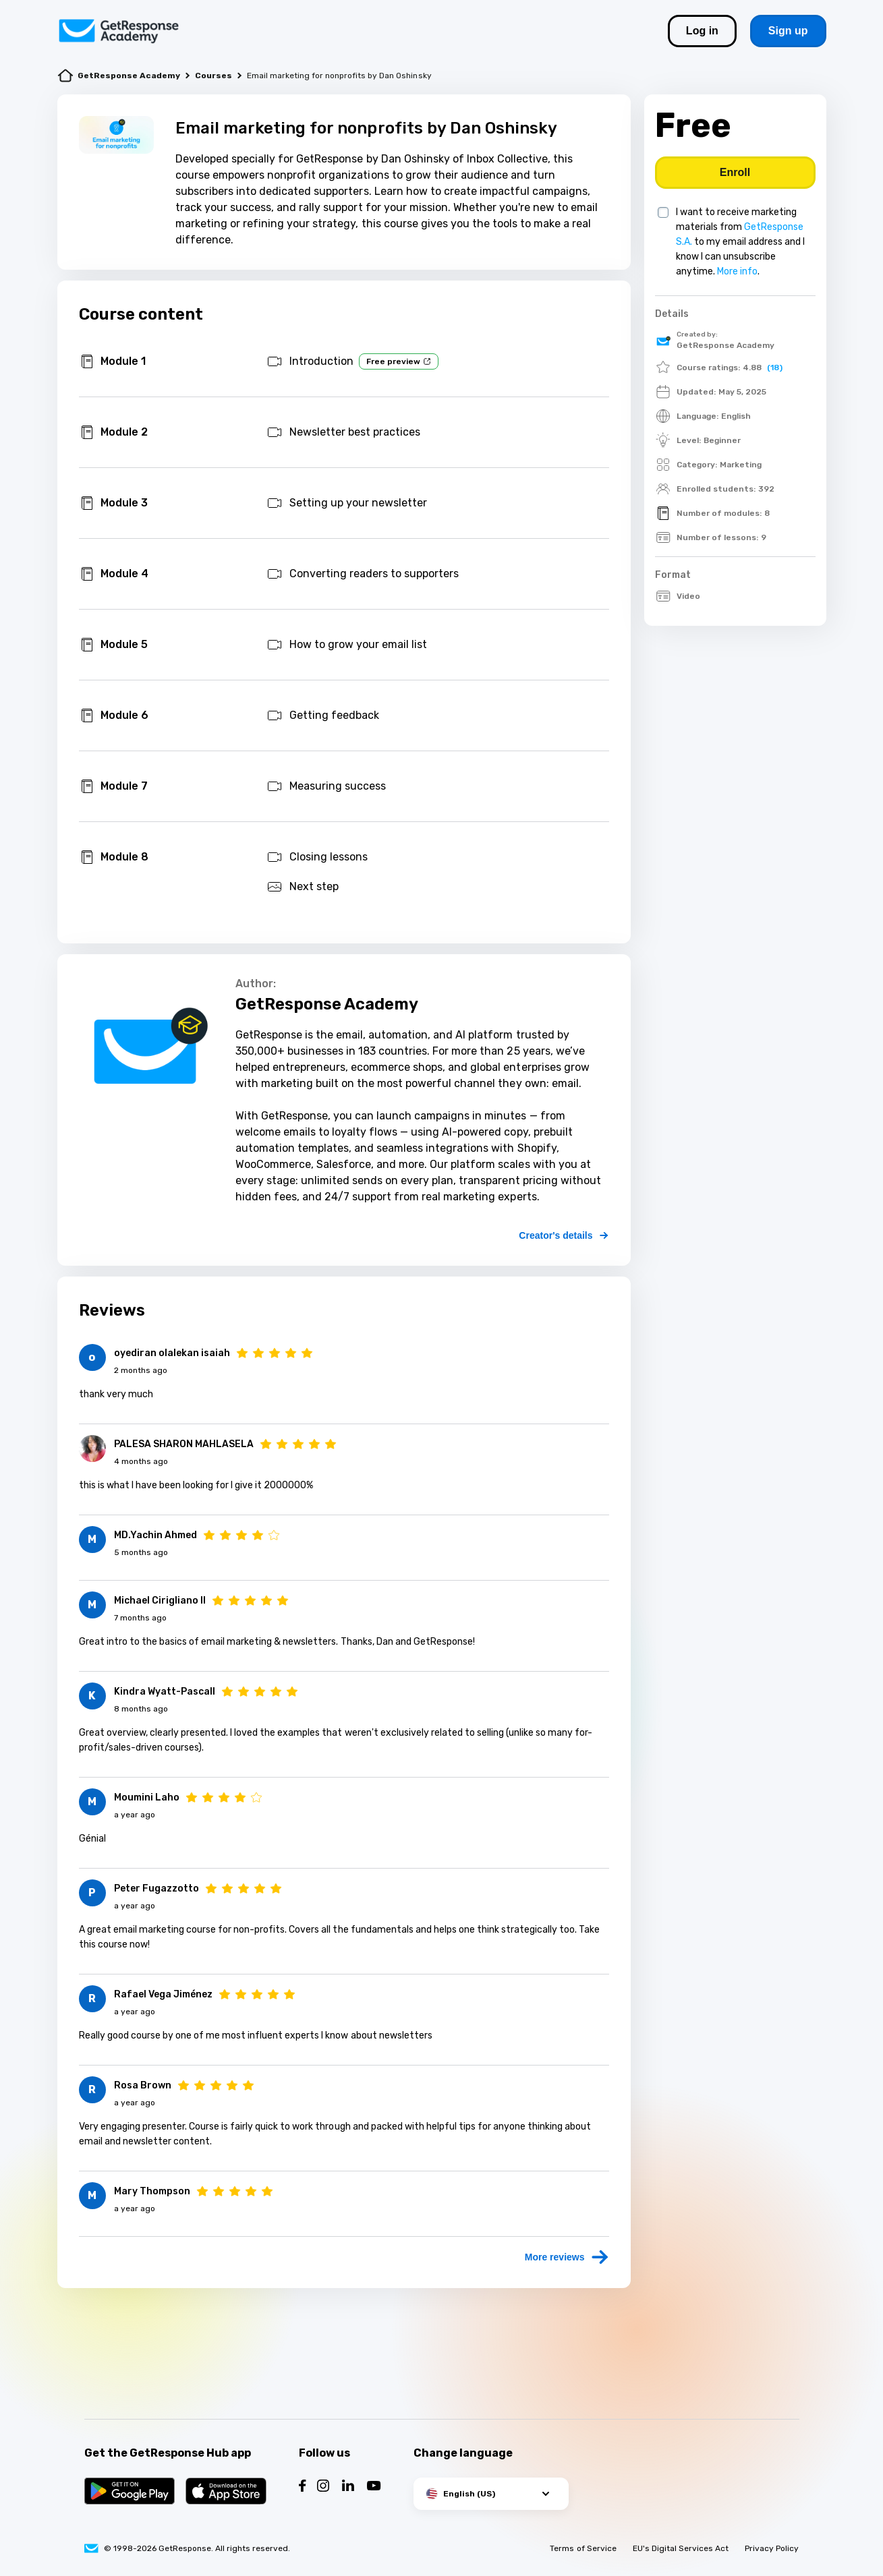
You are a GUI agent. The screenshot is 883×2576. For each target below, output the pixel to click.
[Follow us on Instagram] (323, 2487)
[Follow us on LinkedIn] (348, 2487)
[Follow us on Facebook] (302, 2487)
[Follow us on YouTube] (374, 2487)
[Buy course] (735, 172)
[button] (491, 2494)
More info (737, 271)
